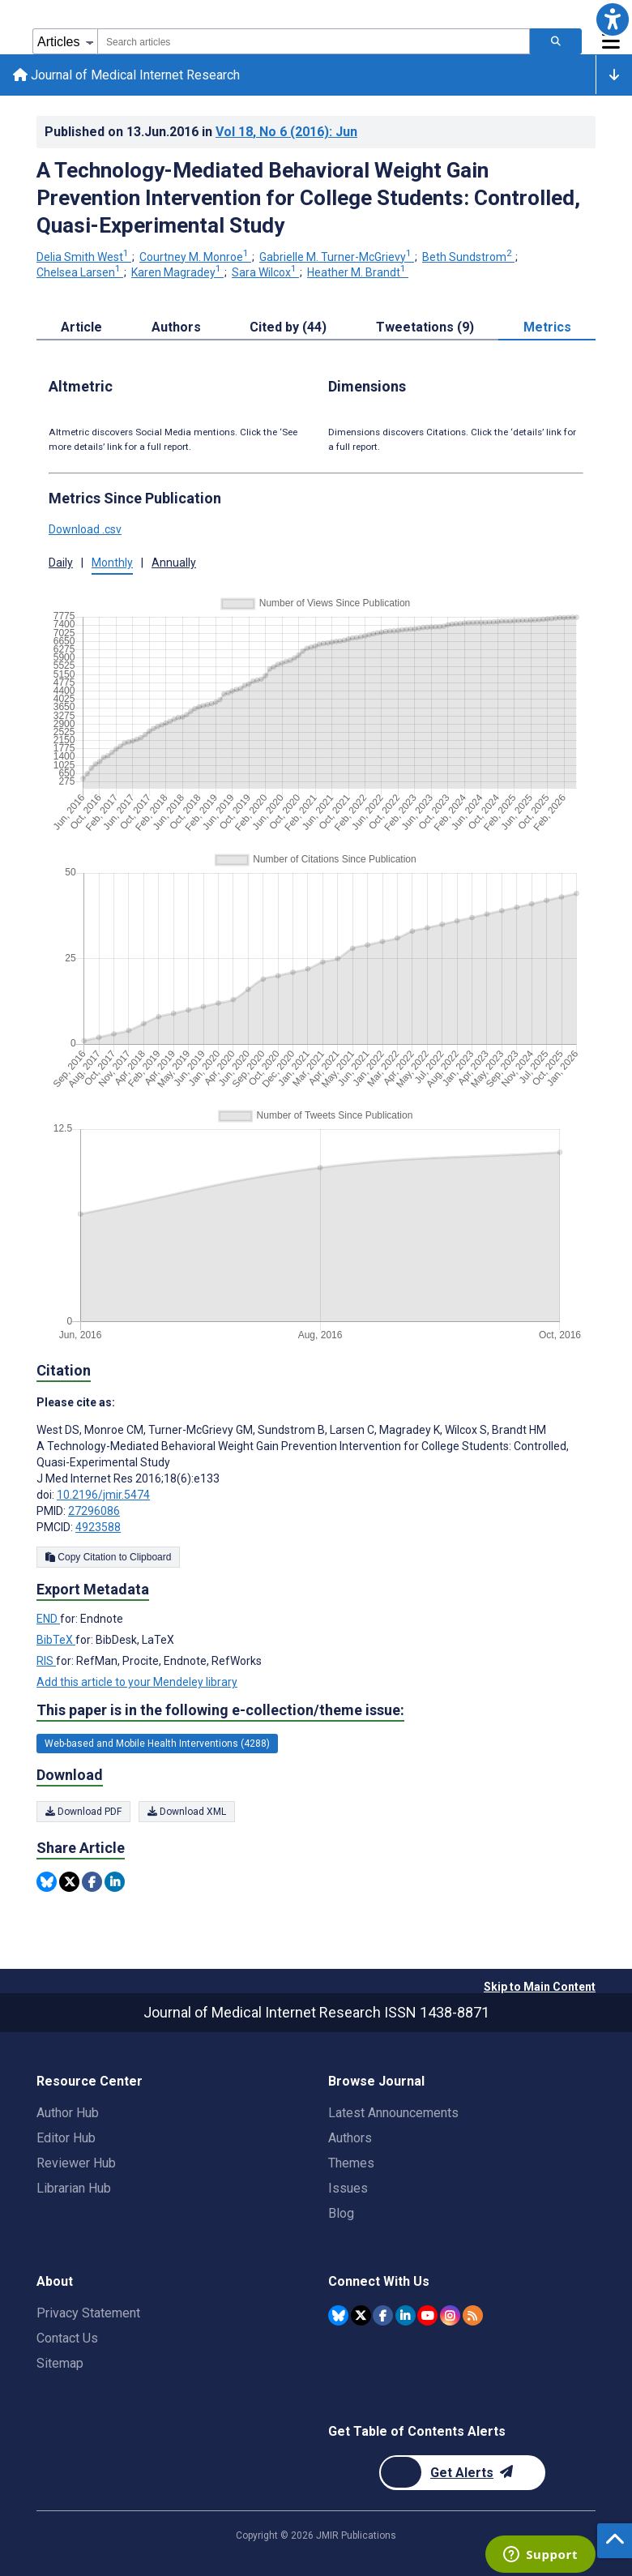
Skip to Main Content (540, 1986)
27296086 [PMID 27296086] (94, 1510)
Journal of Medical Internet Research (126, 75)
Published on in (201, 131)
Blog (341, 2213)
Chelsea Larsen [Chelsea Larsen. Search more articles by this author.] (79, 272)
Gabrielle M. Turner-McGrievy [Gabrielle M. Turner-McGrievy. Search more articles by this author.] (336, 256)
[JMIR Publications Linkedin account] (405, 2315)
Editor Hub (66, 2138)
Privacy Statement (88, 2313)
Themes (351, 2163)
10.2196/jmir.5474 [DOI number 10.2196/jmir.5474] (103, 1494)
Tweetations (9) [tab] (425, 327)
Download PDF (83, 1811)
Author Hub (67, 2112)
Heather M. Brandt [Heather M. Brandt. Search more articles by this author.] (357, 272)
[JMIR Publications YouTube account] (427, 2315)
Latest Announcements (393, 2112)
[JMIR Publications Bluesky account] (338, 2315)
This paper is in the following (220, 1710)
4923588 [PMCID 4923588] (98, 1527)
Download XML (186, 1811)
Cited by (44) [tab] (288, 327)
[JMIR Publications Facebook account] (383, 2315)
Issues (348, 2188)
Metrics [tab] (547, 327)
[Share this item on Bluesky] (46, 1882)
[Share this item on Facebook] (92, 1882)
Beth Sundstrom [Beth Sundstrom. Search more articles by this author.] (468, 256)
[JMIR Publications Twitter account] (361, 2315)
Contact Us (67, 2338)
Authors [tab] (176, 327)
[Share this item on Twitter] (69, 1882)
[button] (612, 19)
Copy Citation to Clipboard (108, 1557)
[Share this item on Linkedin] (115, 1882)
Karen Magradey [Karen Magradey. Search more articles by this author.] (177, 272)
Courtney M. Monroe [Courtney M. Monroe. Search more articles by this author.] (195, 256)
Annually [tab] (174, 562)
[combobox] (313, 41)
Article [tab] (81, 327)
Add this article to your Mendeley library (136, 1682)
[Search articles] (556, 41)
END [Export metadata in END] (48, 1619)
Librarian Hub (73, 2188)
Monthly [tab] (112, 562)
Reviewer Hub (76, 2163)
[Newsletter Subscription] (462, 2472)
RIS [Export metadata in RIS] (46, 1661)
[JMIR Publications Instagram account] (450, 2315)
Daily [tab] (61, 562)
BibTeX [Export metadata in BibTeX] (55, 1640)
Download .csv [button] (85, 529)
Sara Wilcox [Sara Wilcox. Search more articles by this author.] (265, 272)
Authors (350, 2138)
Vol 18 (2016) (286, 131)
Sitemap (59, 2363)
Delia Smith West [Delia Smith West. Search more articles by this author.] (83, 256)
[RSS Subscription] (473, 2315)
